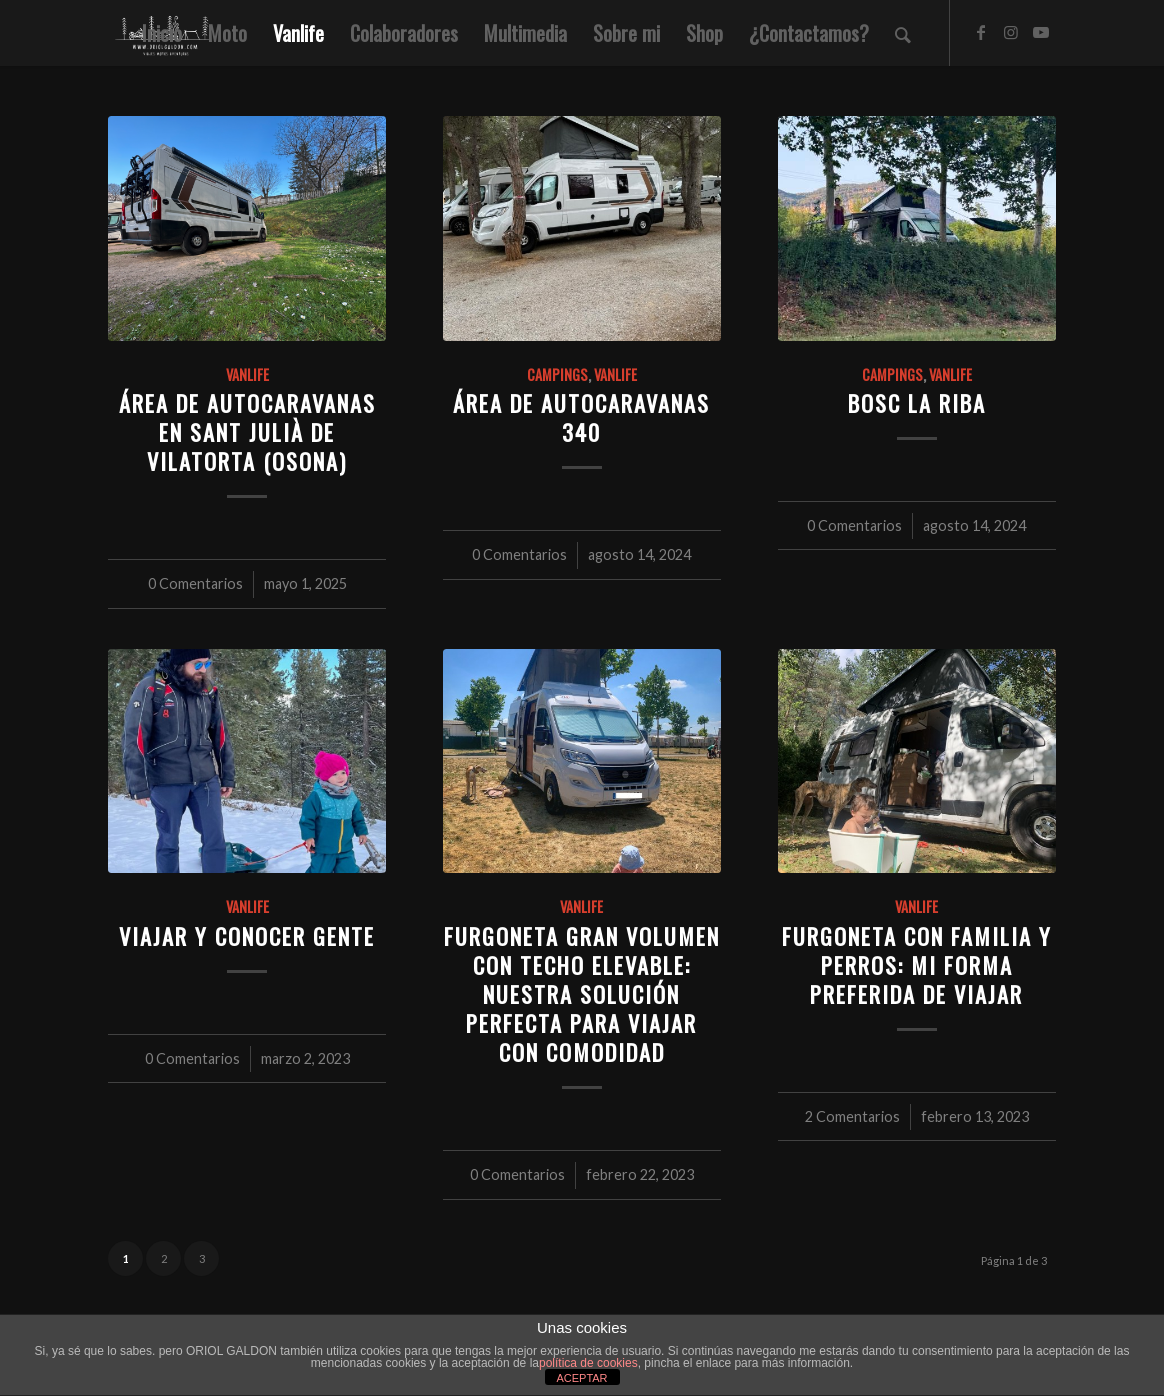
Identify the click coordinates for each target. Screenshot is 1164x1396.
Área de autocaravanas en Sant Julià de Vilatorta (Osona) (247, 431)
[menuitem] (162, 33)
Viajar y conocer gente (247, 935)
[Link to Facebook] (981, 32)
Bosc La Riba (917, 402)
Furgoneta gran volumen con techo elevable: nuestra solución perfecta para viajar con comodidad (582, 993)
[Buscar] (903, 33)
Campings (557, 374)
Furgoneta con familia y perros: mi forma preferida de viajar (917, 964)
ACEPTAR (581, 1378)
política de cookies (588, 1363)
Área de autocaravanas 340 (581, 417)
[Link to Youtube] (1041, 32)
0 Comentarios (195, 583)
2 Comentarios (852, 1116)
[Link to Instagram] (1011, 32)
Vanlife (247, 374)
